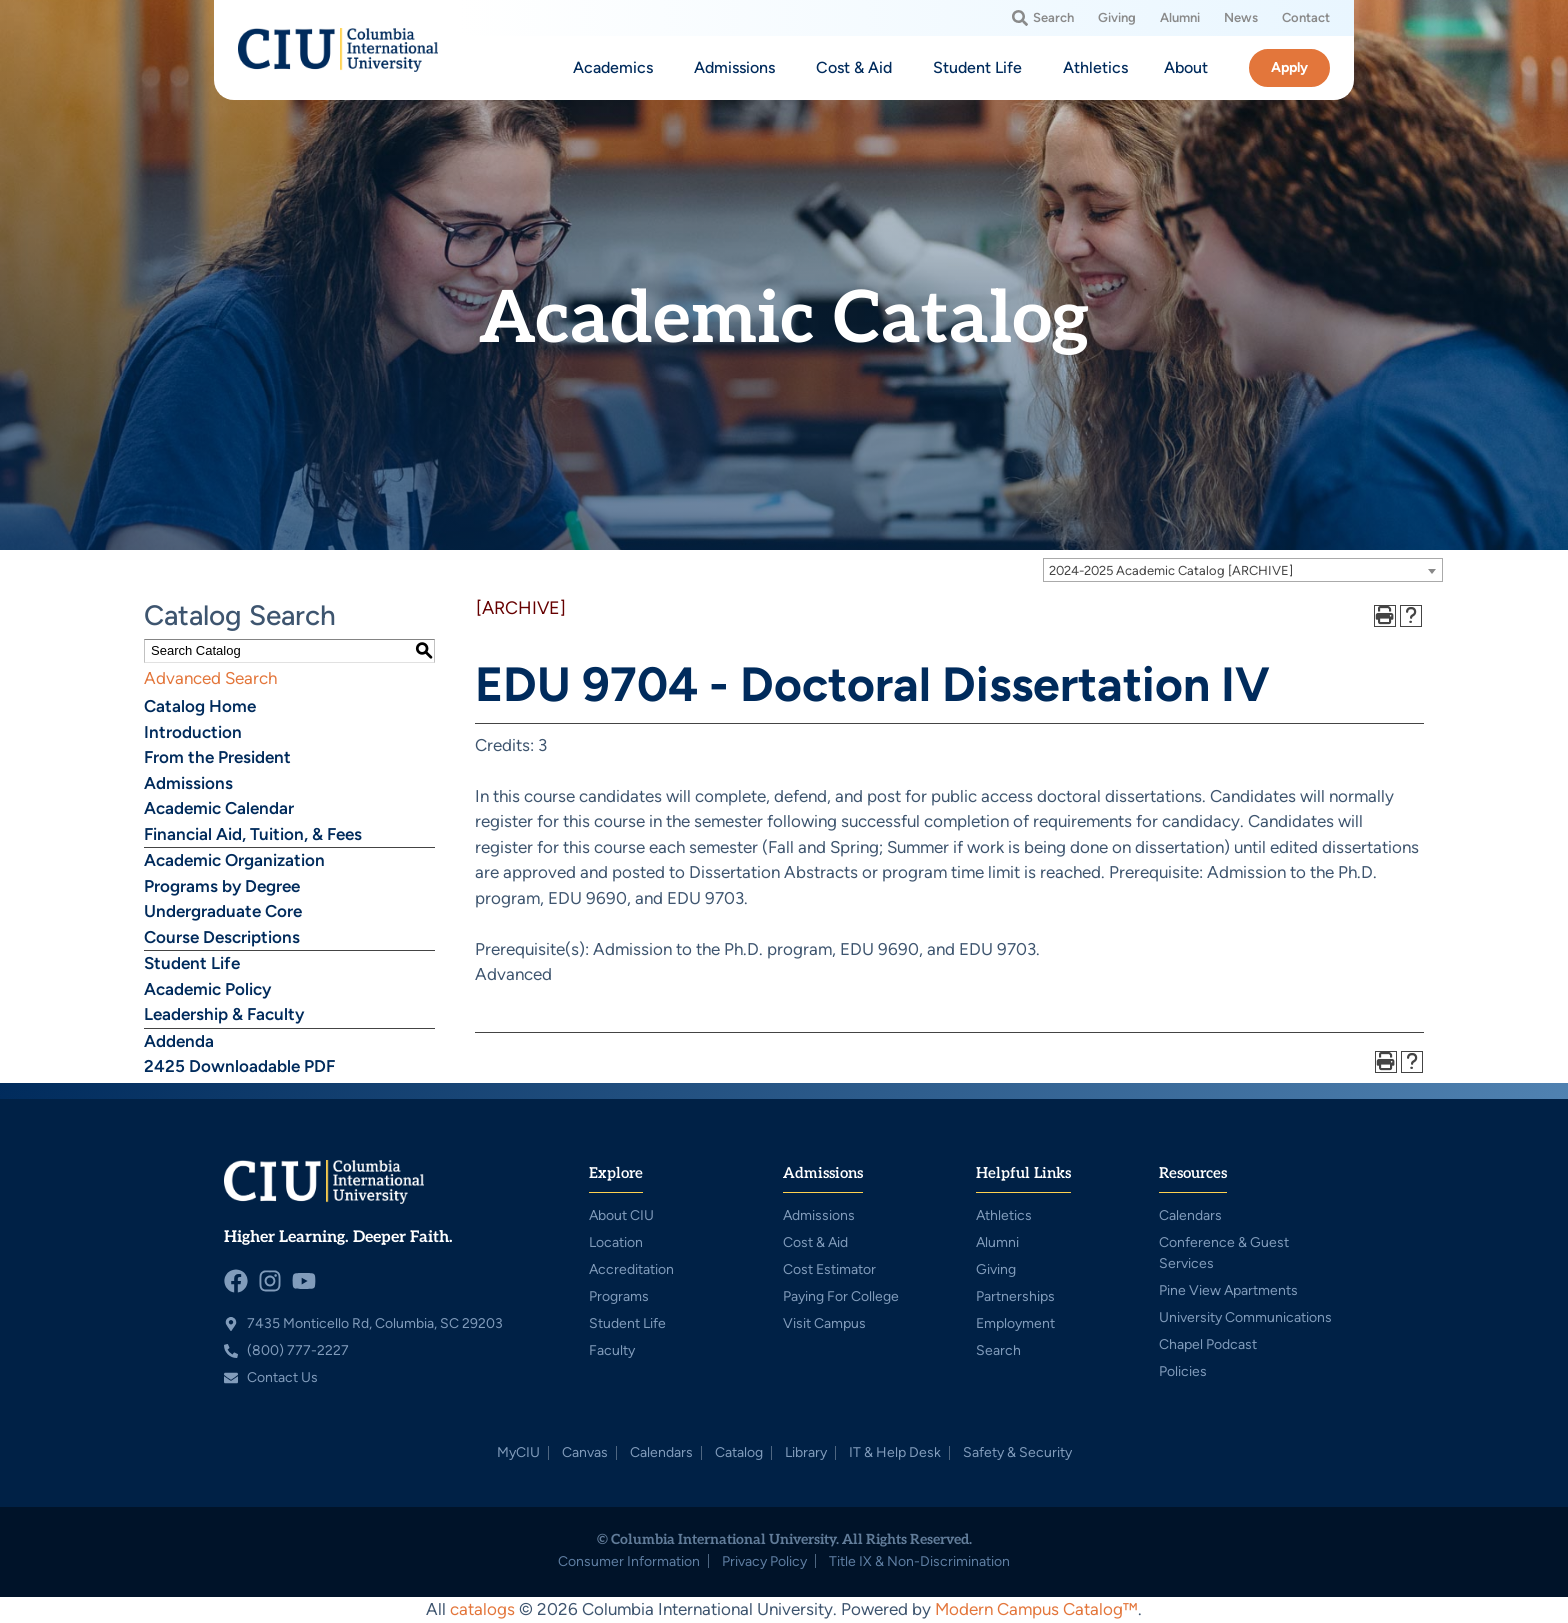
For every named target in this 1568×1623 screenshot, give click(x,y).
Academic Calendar (219, 808)
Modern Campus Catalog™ (1036, 1609)
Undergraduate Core (223, 911)
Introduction (193, 732)
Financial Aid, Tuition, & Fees (253, 834)
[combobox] (1243, 570)
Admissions (188, 783)
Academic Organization (234, 860)
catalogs (482, 1609)
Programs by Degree (222, 886)
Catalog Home (200, 706)
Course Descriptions (222, 937)
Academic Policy (207, 989)
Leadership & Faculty (224, 1014)
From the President (217, 757)
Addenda (179, 1041)
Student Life (192, 963)
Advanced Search (210, 678)
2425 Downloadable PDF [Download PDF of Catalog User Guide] (239, 1066)
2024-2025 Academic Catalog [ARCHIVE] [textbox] (1171, 570)
